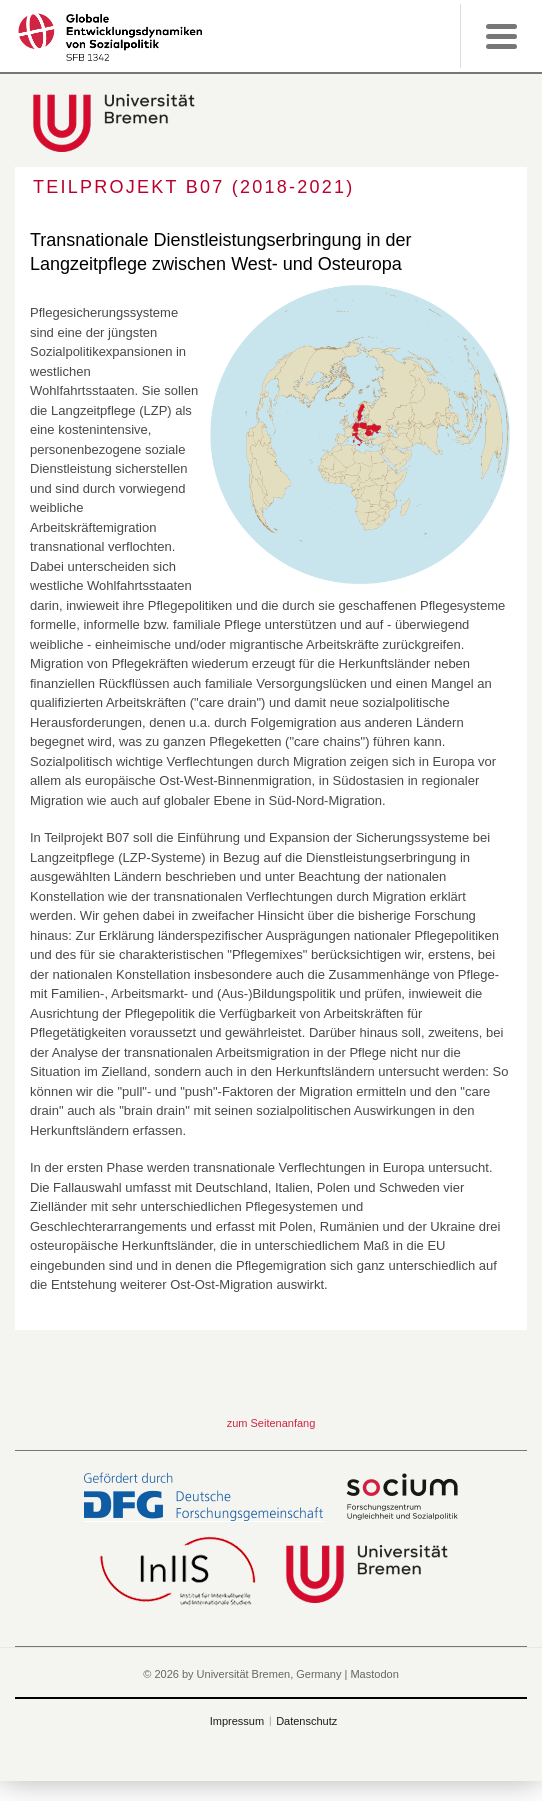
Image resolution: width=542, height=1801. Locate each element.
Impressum (237, 1721)
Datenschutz (306, 1721)
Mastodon (374, 1674)
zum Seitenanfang (271, 1423)
